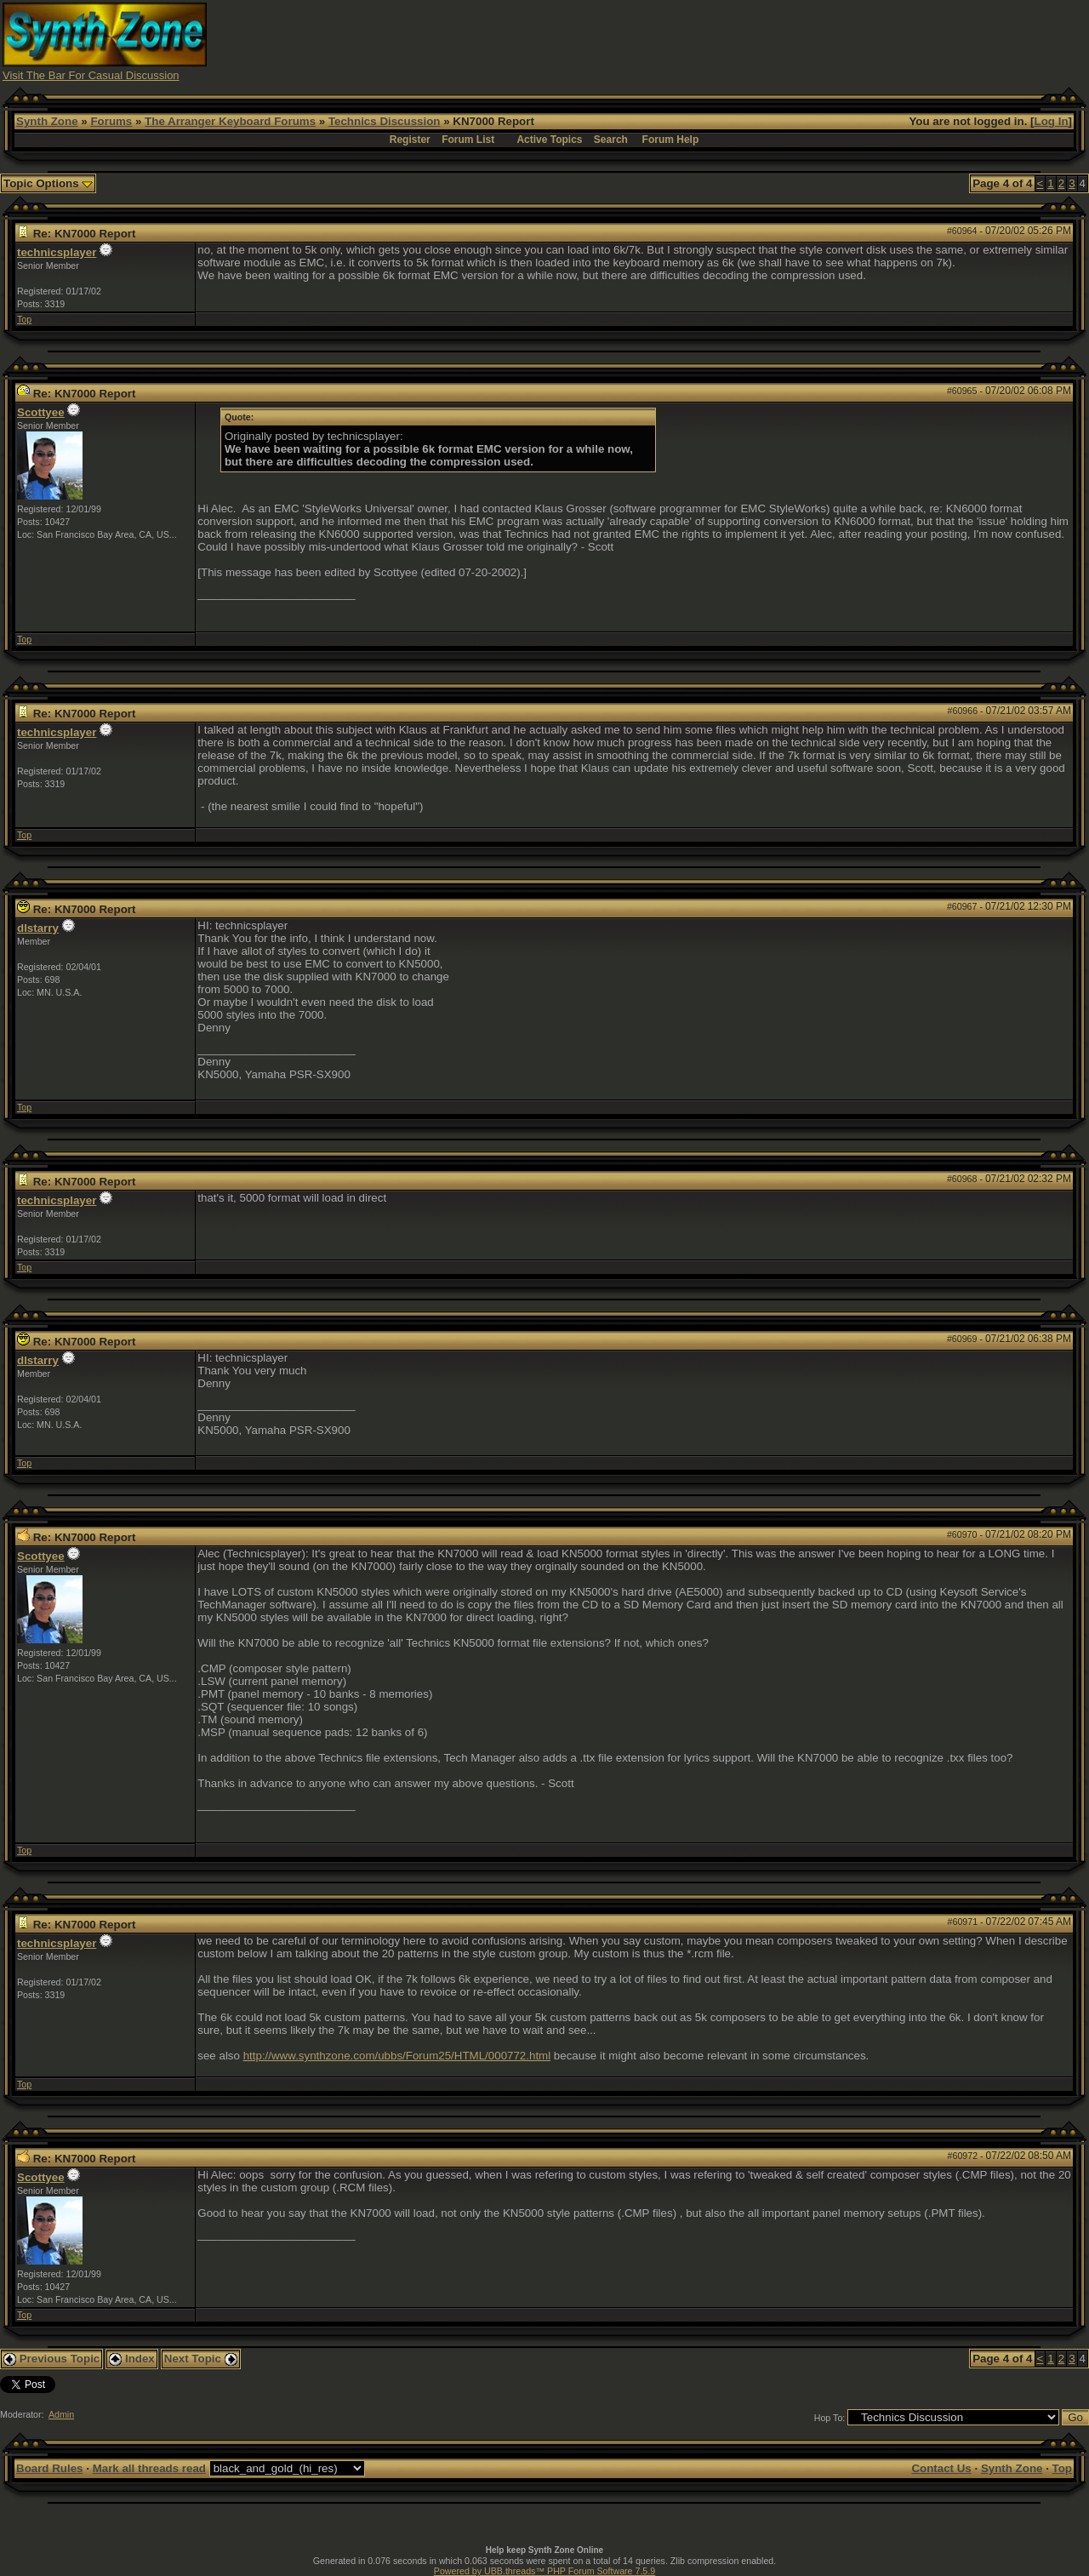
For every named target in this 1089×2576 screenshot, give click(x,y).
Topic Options (48, 183)
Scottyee (41, 412)
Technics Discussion (384, 121)
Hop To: (830, 2418)
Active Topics (549, 140)
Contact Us (941, 2468)
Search (611, 140)
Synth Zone (47, 121)
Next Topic (200, 2358)
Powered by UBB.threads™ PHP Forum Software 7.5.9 (544, 2571)
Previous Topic (51, 2358)
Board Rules (49, 2468)
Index (132, 2358)
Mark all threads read (149, 2468)
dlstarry (38, 928)
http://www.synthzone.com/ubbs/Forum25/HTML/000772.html (397, 2055)
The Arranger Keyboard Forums (230, 121)
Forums (111, 121)
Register (410, 140)
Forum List (468, 140)
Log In (1052, 121)
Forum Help (670, 140)
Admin (61, 2414)
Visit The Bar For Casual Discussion (91, 75)
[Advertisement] (776, 41)
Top (24, 319)
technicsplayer (56, 252)
